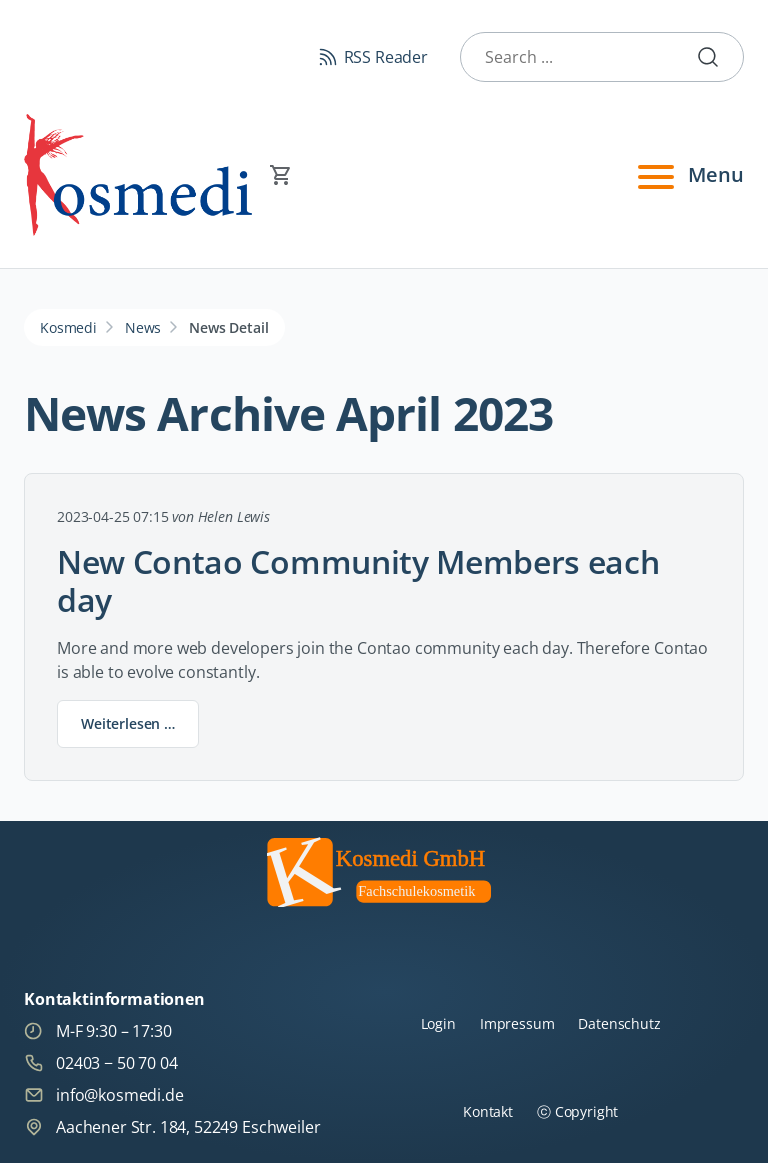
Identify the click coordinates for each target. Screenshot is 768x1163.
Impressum (517, 1023)
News (143, 327)
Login (438, 1023)
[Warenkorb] (383, 175)
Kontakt (488, 1111)
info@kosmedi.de (104, 1095)
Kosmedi (68, 327)
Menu (688, 175)
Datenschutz (619, 1023)
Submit (716, 57)
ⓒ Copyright (577, 1111)
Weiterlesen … (140, 727)
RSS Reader (386, 57)
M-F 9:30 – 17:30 (97, 1031)
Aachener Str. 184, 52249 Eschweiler (172, 1127)
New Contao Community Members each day (358, 581)
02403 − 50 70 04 (100, 1063)
